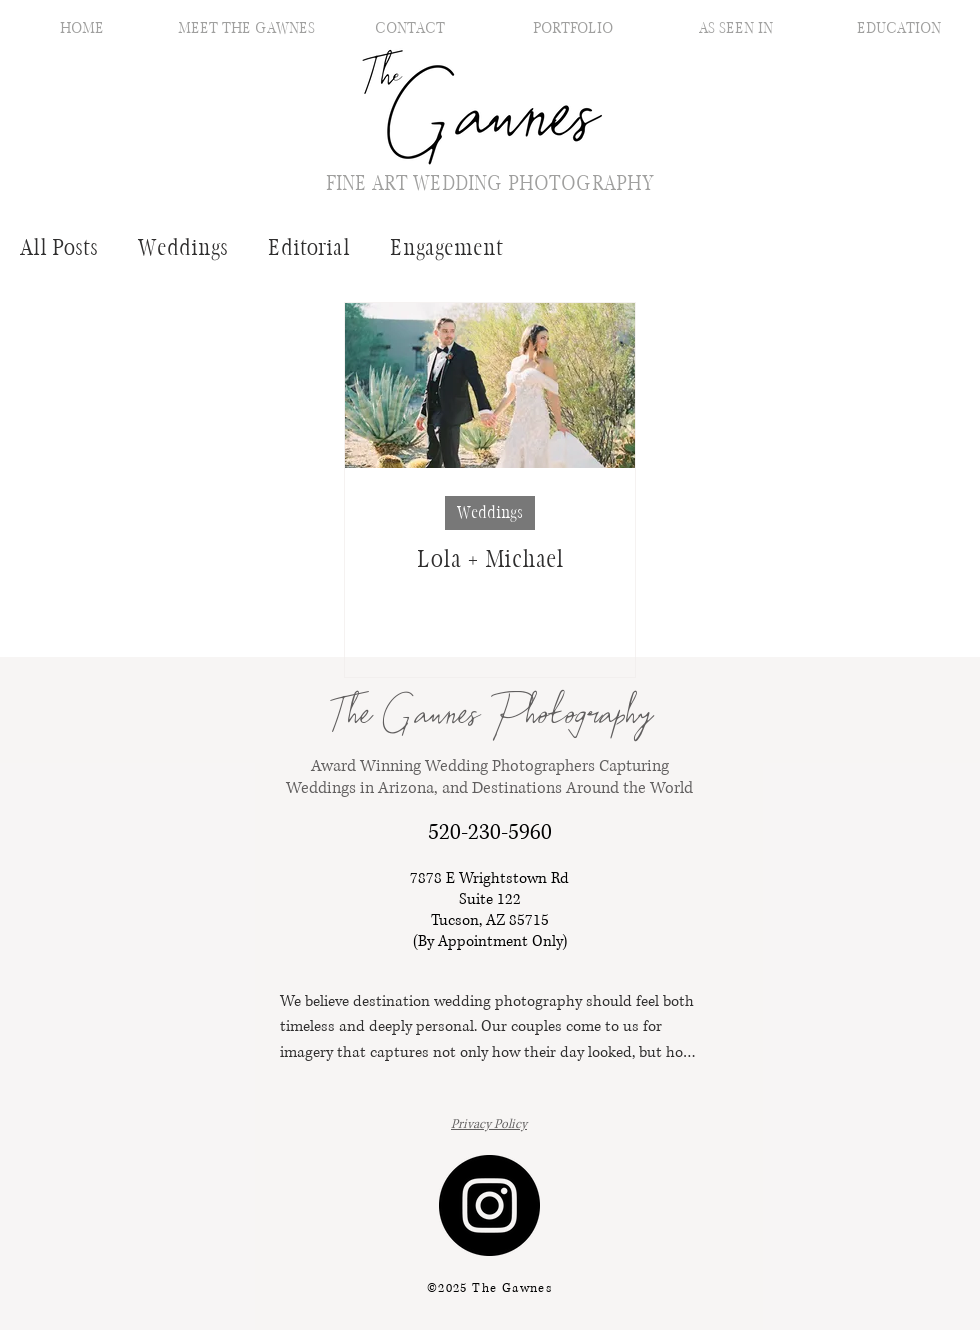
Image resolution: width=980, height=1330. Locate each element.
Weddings (183, 247)
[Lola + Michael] (490, 385)
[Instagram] (489, 1205)
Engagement (446, 247)
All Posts (59, 247)
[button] (572, 27)
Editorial (309, 247)
